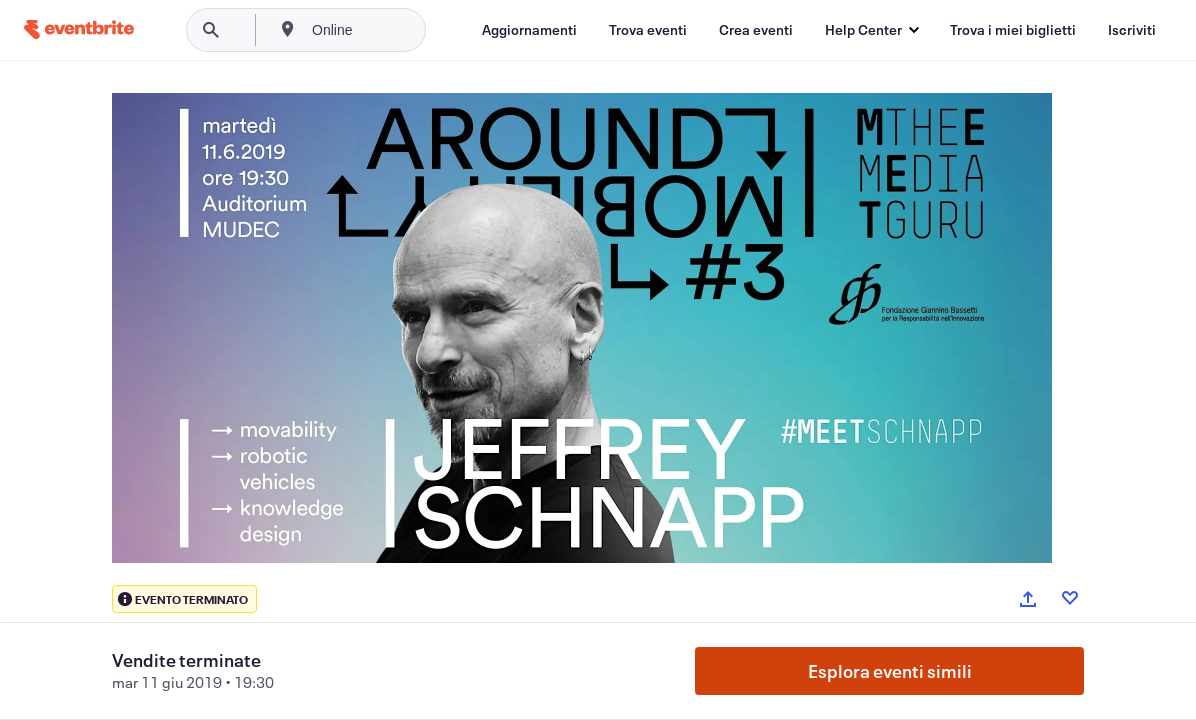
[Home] (79, 29)
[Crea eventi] (756, 30)
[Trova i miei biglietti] (1013, 30)
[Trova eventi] (648, 30)
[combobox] (399, 30)
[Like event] (1070, 598)
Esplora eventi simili (890, 671)
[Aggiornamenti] (529, 30)
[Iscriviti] (1132, 30)
